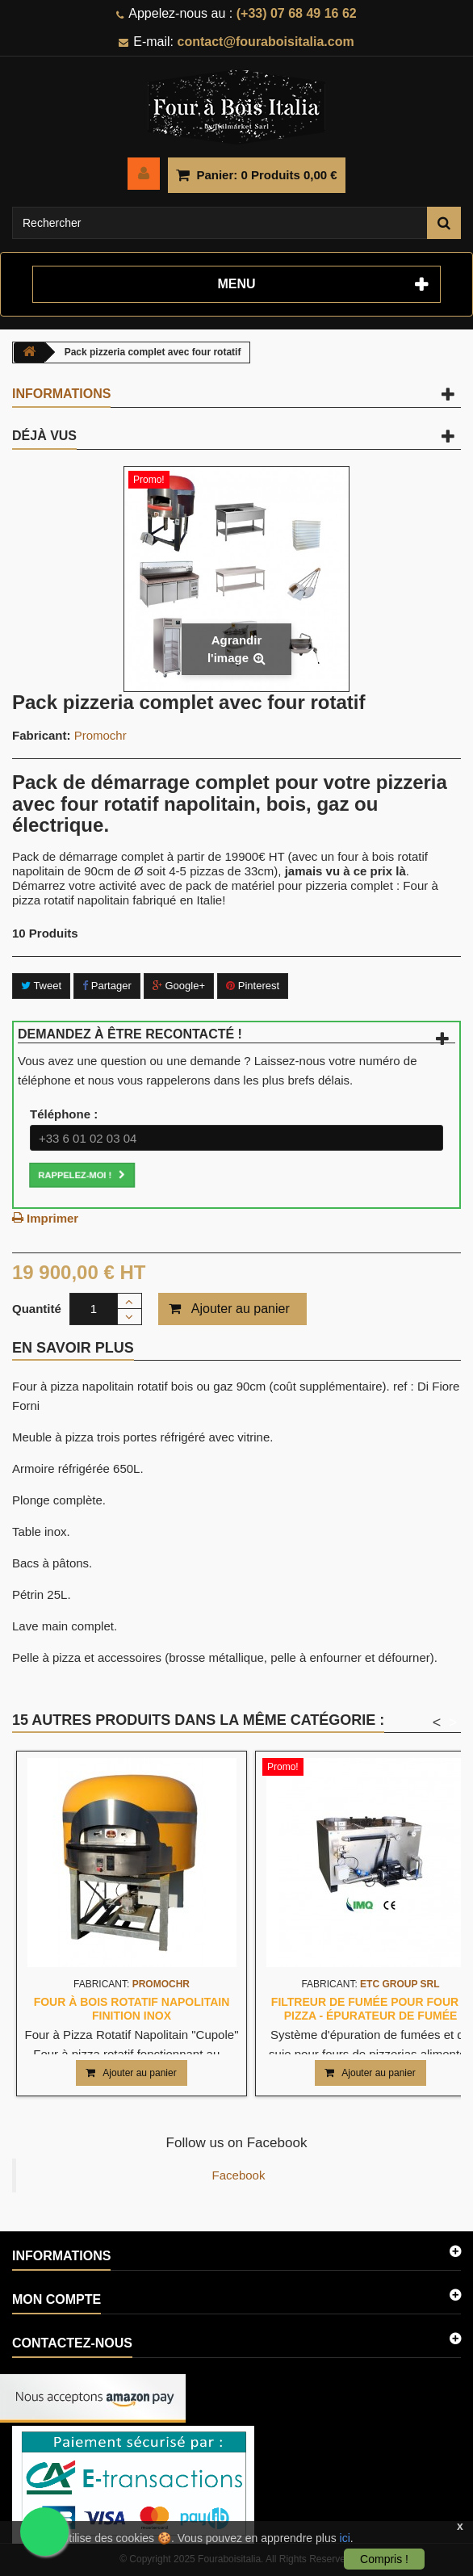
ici (345, 2538)
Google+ (179, 986)
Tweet (41, 986)
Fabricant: (41, 735)
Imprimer (52, 1218)
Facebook (239, 2175)
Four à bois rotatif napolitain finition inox (132, 2008)
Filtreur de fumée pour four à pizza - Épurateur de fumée (370, 2008)
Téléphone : (64, 1114)
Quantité (36, 1308)
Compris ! (384, 2559)
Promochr (100, 735)
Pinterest (252, 986)
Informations (61, 394)
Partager (106, 986)
